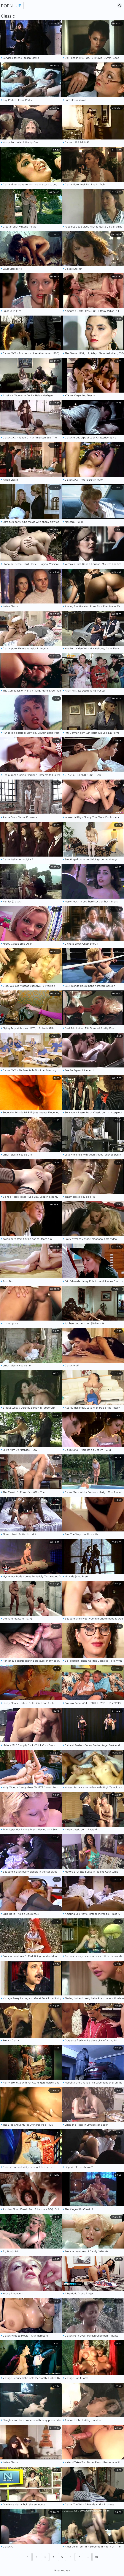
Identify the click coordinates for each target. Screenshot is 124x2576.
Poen (11, 5)
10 (96, 2556)
